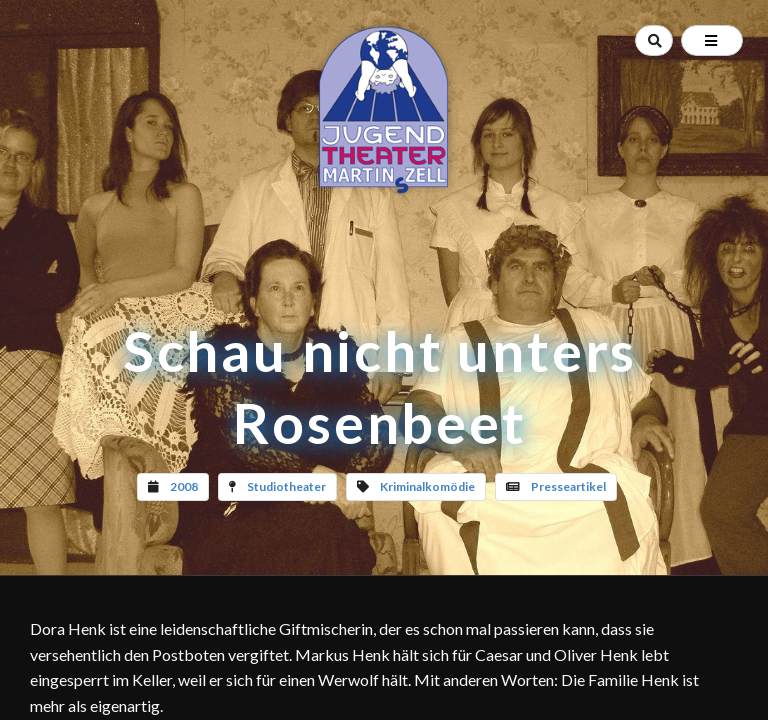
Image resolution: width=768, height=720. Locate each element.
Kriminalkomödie (427, 486)
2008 (184, 486)
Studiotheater (286, 486)
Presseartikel (568, 486)
